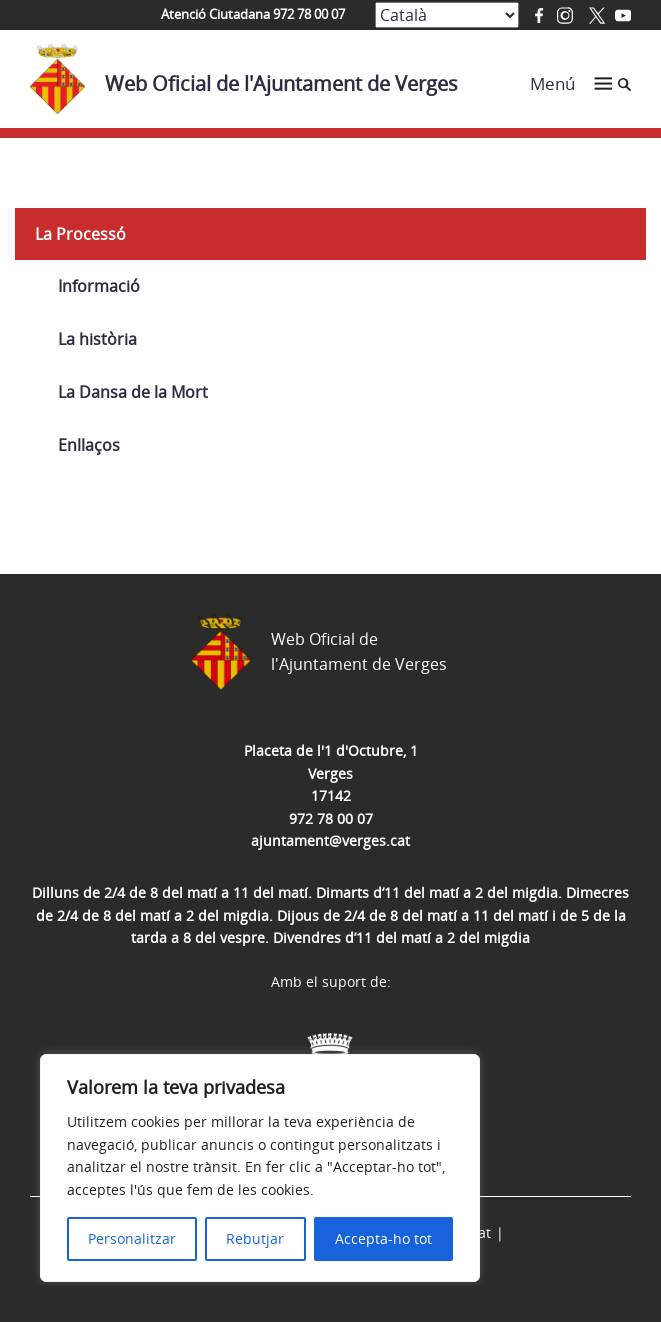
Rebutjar (255, 1238)
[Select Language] (447, 15)
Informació (99, 286)
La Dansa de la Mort (133, 392)
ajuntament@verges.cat (330, 840)
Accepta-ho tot (383, 1238)
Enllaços (89, 445)
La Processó (80, 234)
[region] (260, 1168)
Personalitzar (132, 1238)
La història (97, 339)
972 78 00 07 (331, 818)
